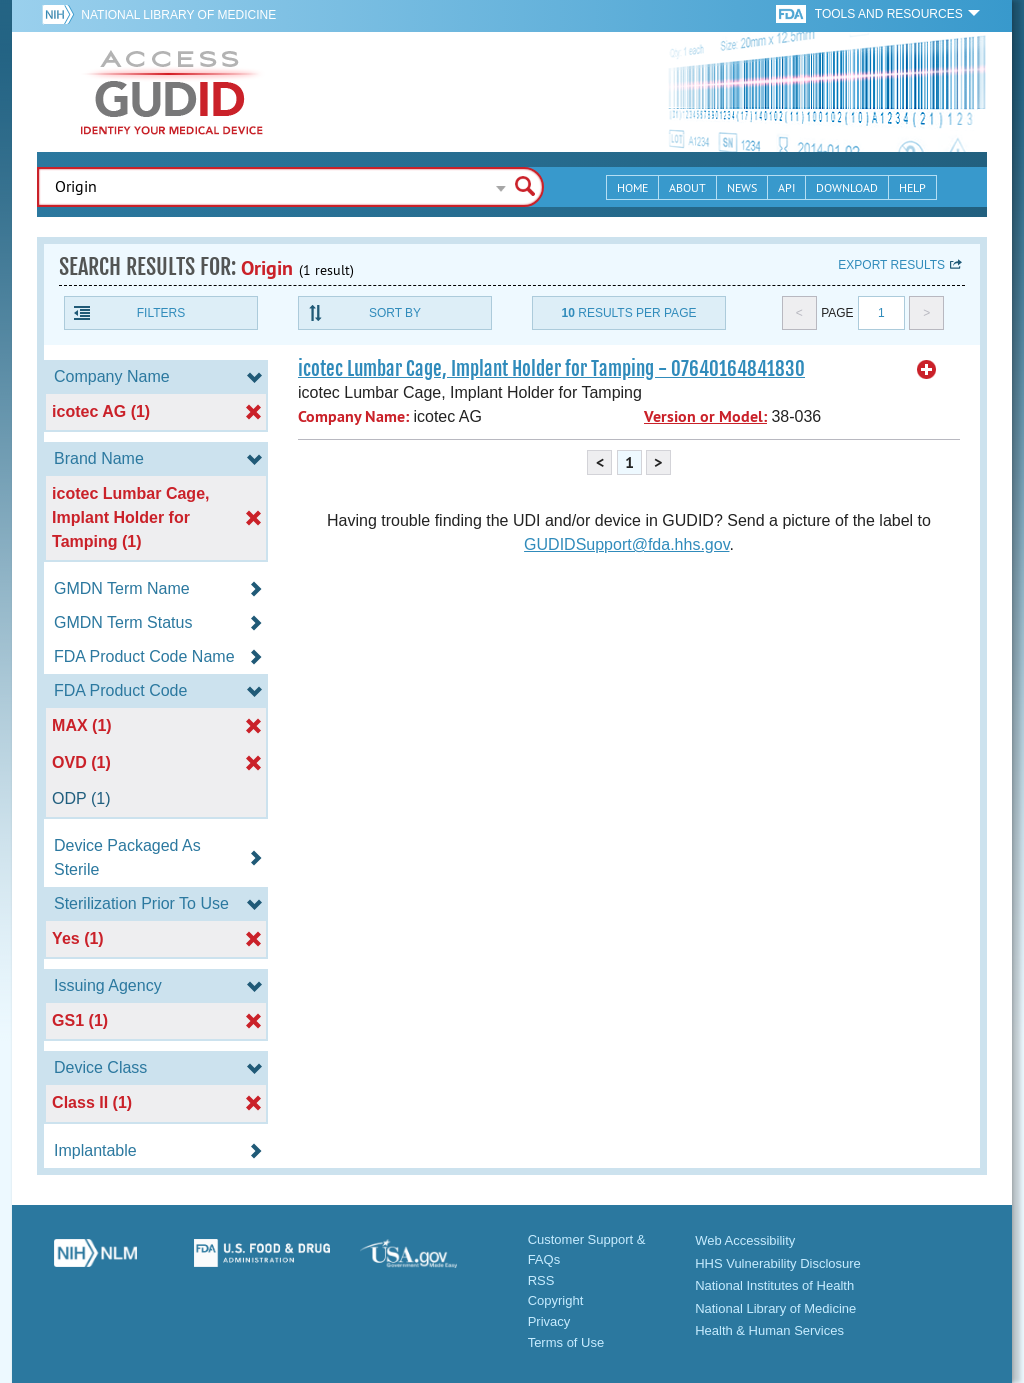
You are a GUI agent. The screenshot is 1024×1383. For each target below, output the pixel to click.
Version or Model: (705, 416)
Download (847, 187)
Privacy (549, 1321)
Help (912, 187)
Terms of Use (566, 1342)
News (742, 187)
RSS (541, 1280)
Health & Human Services (769, 1330)
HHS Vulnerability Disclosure (778, 1263)
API (786, 187)
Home (632, 187)
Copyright (556, 1300)
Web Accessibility (745, 1240)
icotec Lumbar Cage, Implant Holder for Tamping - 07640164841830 (551, 369)
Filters (161, 313)
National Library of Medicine (178, 15)
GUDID (172, 92)
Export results (891, 265)
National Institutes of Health (774, 1285)
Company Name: (353, 416)
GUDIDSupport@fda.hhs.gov (626, 544)
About (687, 187)
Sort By (395, 313)
